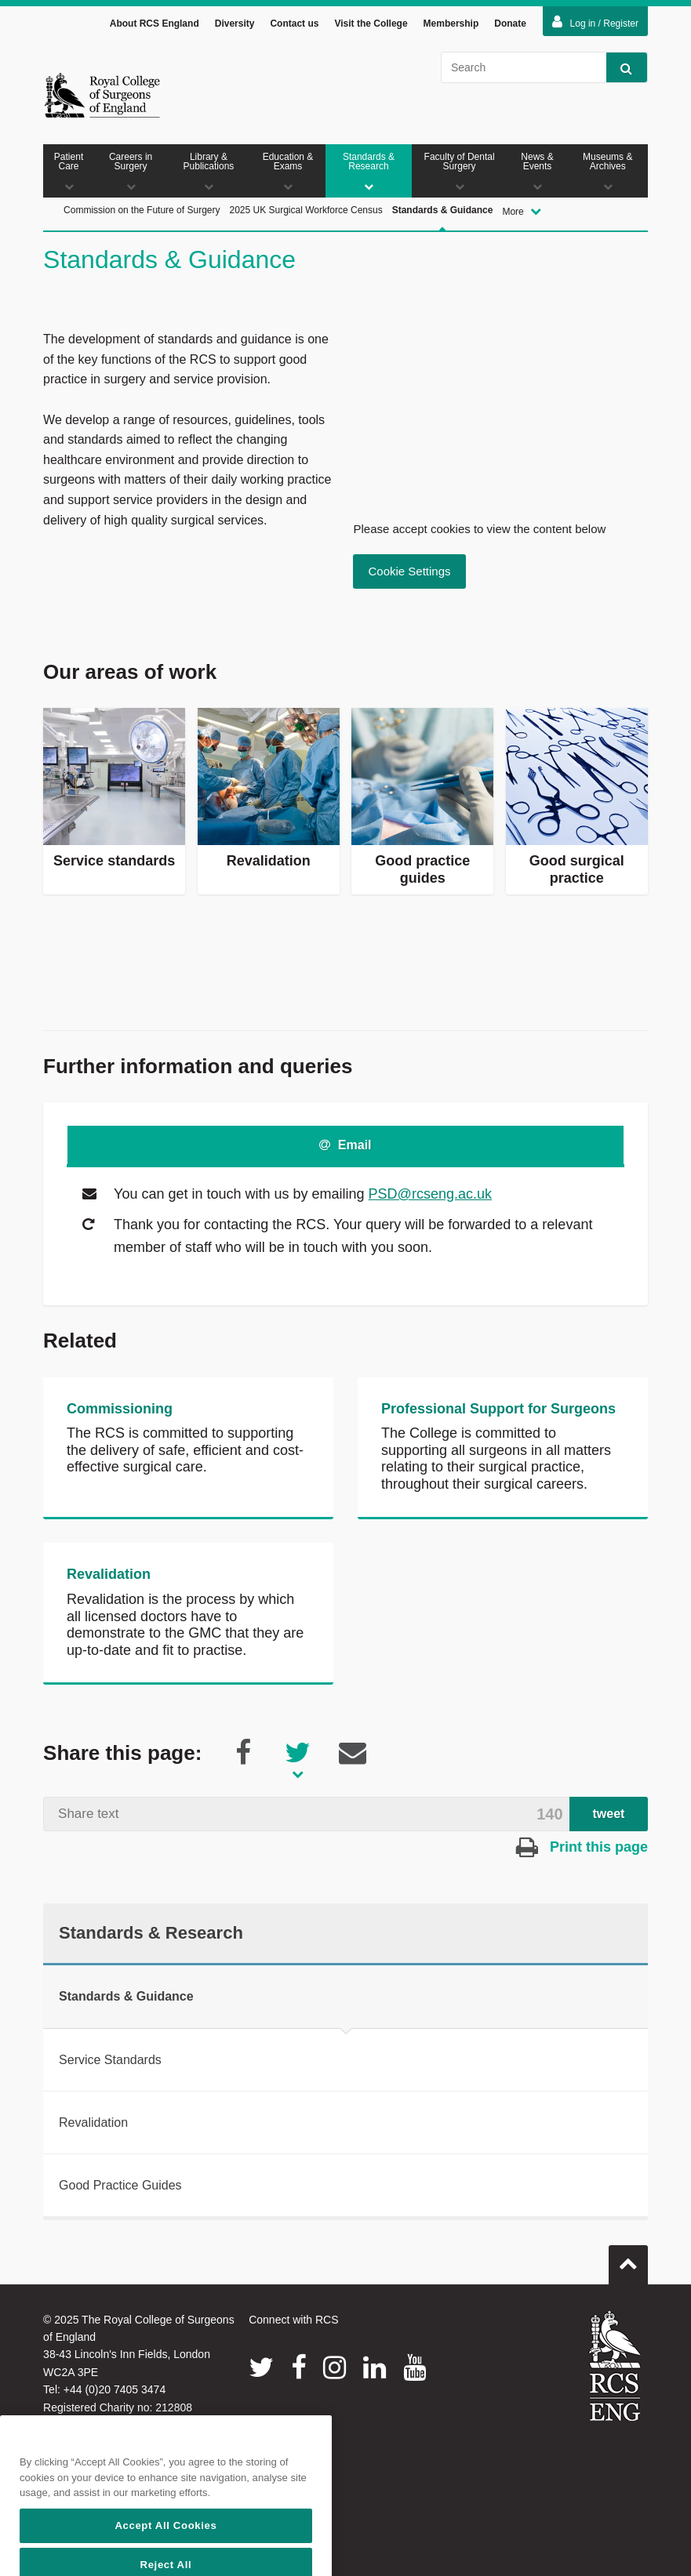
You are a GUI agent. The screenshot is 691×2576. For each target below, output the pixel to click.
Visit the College (370, 23)
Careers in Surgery (130, 171)
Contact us (294, 23)
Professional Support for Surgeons (498, 1409)
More (521, 211)
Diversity (235, 23)
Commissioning (120, 1409)
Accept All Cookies (165, 2554)
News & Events (537, 171)
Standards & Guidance (442, 228)
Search (619, 67)
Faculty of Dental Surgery (459, 171)
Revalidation (109, 1574)
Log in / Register (595, 22)
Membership (451, 23)
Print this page (582, 1847)
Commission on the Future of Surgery (142, 210)
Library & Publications (208, 171)
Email (345, 1145)
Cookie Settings (409, 571)
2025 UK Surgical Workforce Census (305, 210)
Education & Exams (287, 171)
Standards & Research (368, 171)
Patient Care (68, 171)
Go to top (628, 2258)
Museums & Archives (608, 171)
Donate (510, 23)
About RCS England (154, 23)
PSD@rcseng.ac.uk (430, 1194)
